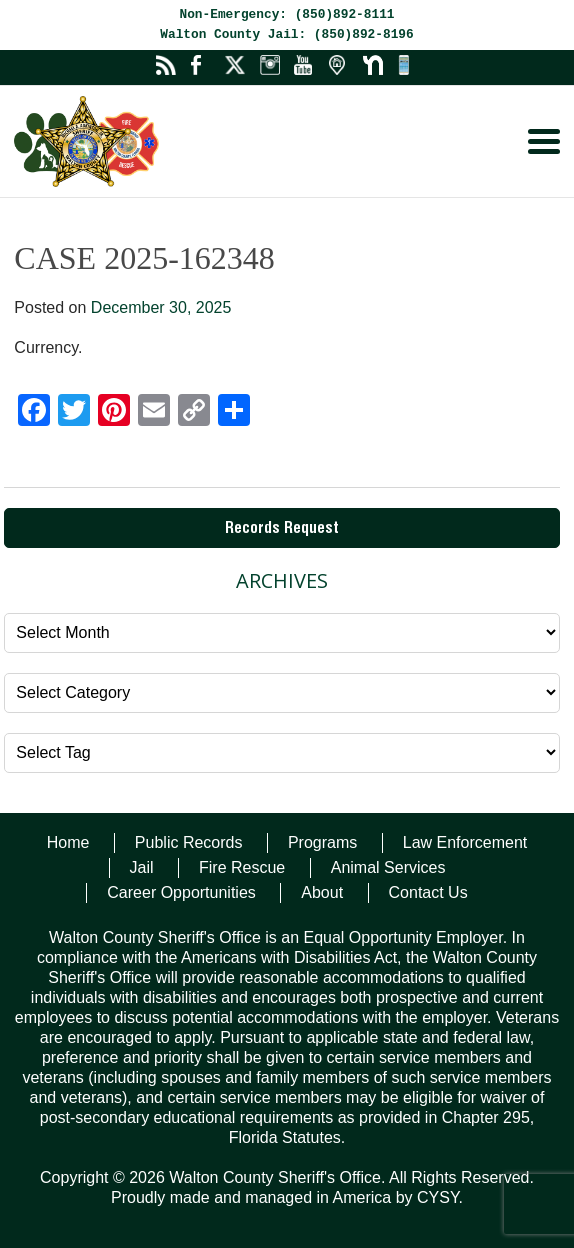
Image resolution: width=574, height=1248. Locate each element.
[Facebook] (34, 412)
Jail (142, 867)
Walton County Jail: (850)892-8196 (286, 34)
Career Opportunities (181, 892)
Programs (322, 842)
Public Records (189, 842)
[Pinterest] (114, 412)
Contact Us (428, 892)
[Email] (154, 412)
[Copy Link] (194, 412)
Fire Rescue (242, 867)
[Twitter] (74, 412)
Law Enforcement (465, 842)
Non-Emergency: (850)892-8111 (286, 14)
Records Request (282, 530)
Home (68, 842)
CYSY (438, 1197)
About (322, 892)
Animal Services (388, 867)
